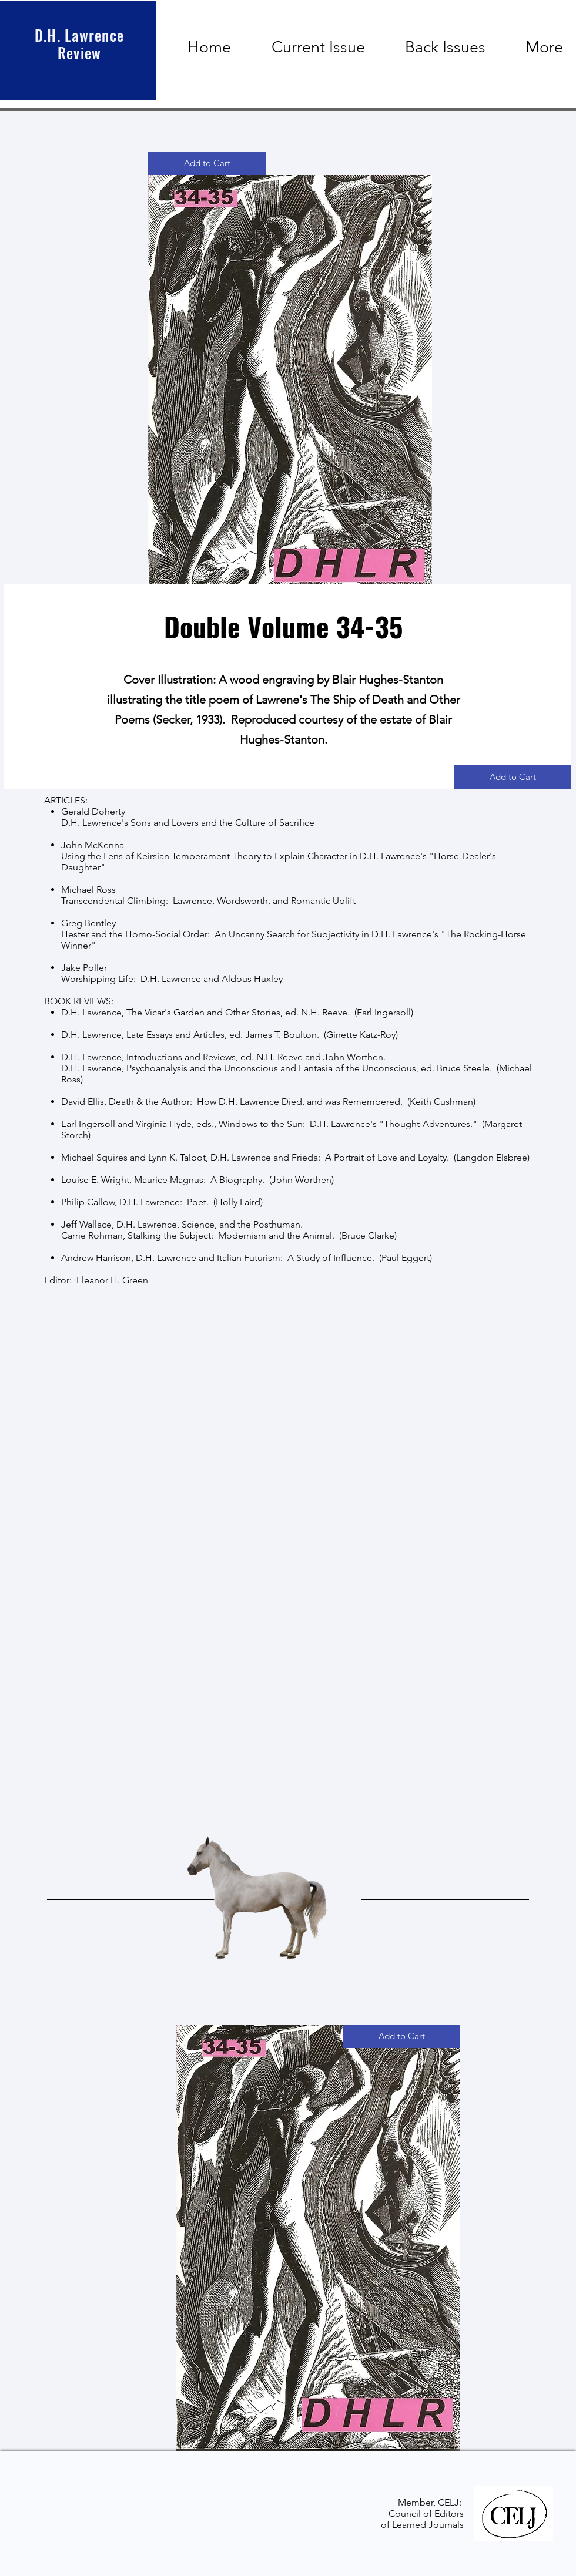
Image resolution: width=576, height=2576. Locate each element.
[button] (147, 45)
